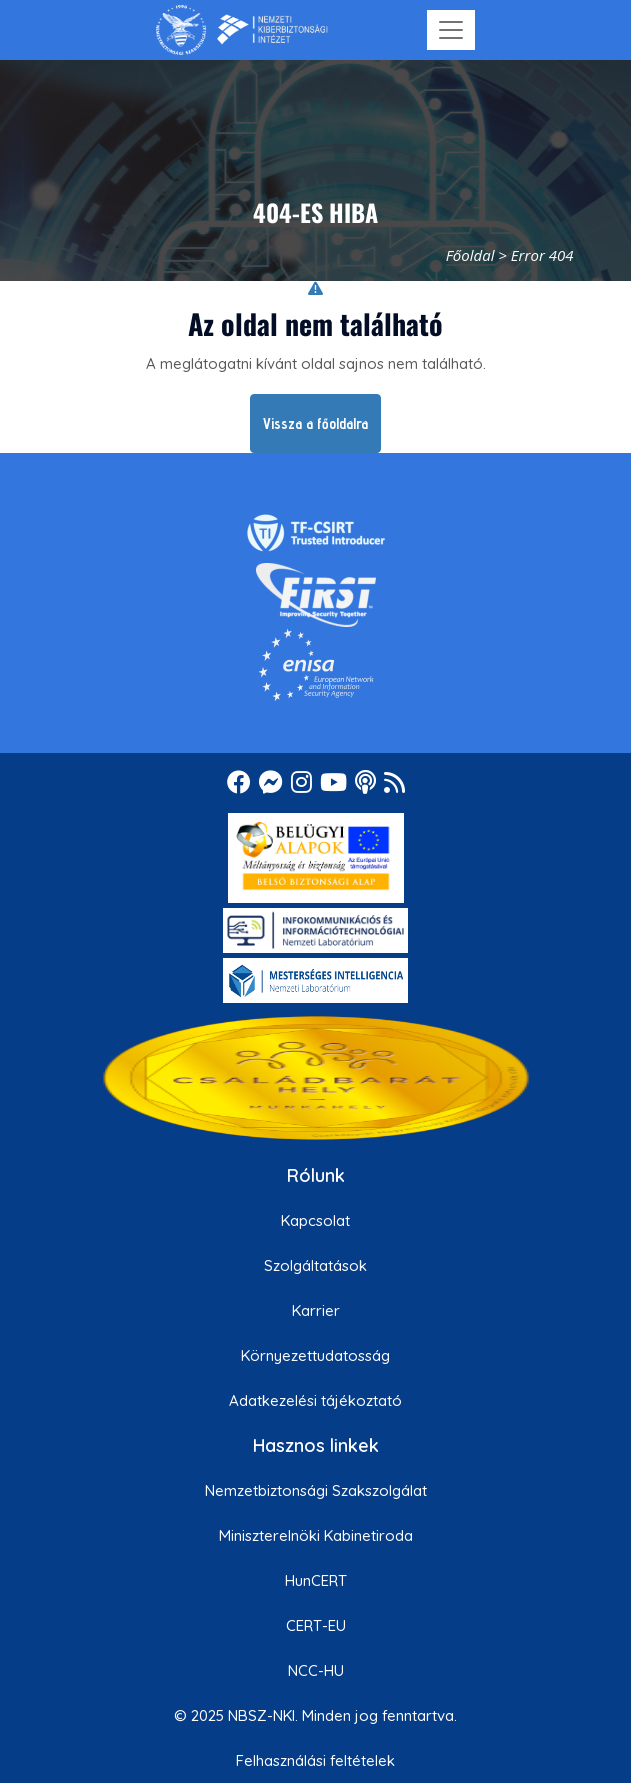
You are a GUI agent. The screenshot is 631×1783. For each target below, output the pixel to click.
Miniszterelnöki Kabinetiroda (316, 1535)
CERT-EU (316, 1625)
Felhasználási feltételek (315, 1760)
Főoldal (470, 255)
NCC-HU (316, 1670)
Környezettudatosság (315, 1355)
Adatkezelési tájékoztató (315, 1400)
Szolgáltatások (315, 1265)
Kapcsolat (315, 1220)
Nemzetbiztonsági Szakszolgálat (316, 1490)
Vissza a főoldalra (315, 423)
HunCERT (316, 1580)
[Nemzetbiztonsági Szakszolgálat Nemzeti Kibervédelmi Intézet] (241, 30)
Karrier (316, 1310)
